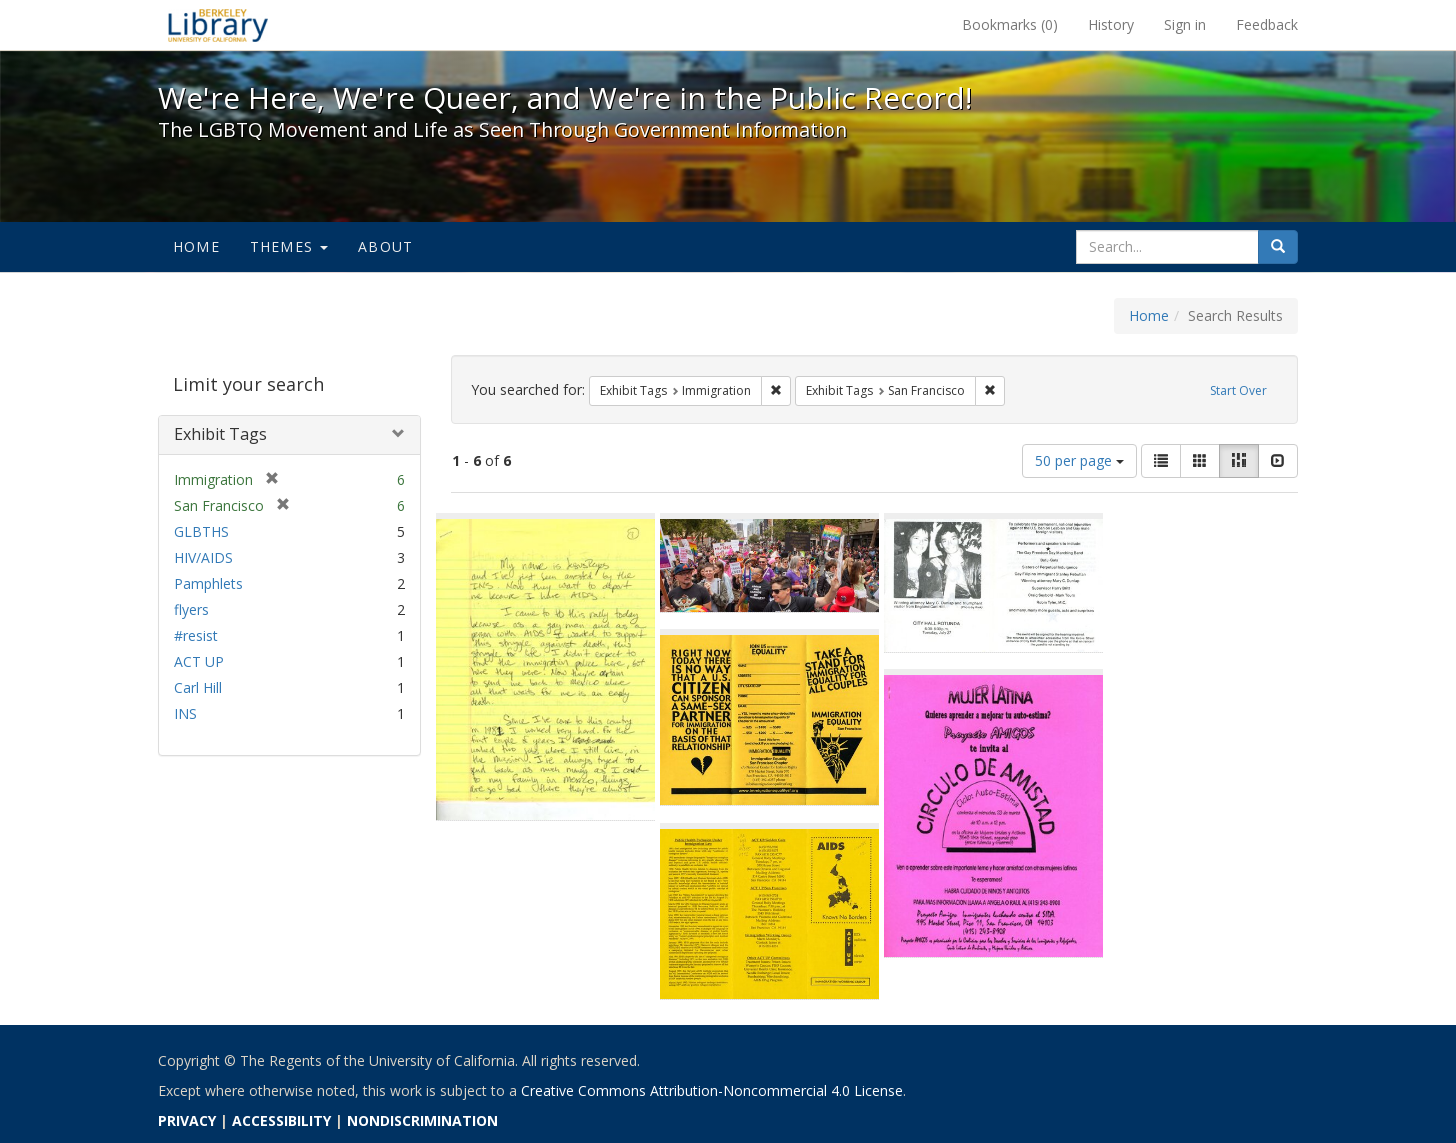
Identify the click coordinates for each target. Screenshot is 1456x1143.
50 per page (1079, 460)
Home (196, 246)
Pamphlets (208, 583)
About (385, 246)
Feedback (1267, 24)
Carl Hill (198, 687)
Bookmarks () (1010, 24)
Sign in (1185, 24)
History (1111, 24)
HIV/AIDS (203, 557)
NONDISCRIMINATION (422, 1120)
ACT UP (199, 661)
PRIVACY (187, 1120)
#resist (196, 635)
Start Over (1238, 390)
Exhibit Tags (220, 434)
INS (185, 713)
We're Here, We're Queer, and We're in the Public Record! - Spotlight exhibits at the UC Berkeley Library (218, 25)
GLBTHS (201, 531)
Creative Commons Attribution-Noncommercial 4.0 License (712, 1090)
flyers (191, 609)
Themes (289, 246)
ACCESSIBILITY (281, 1120)
